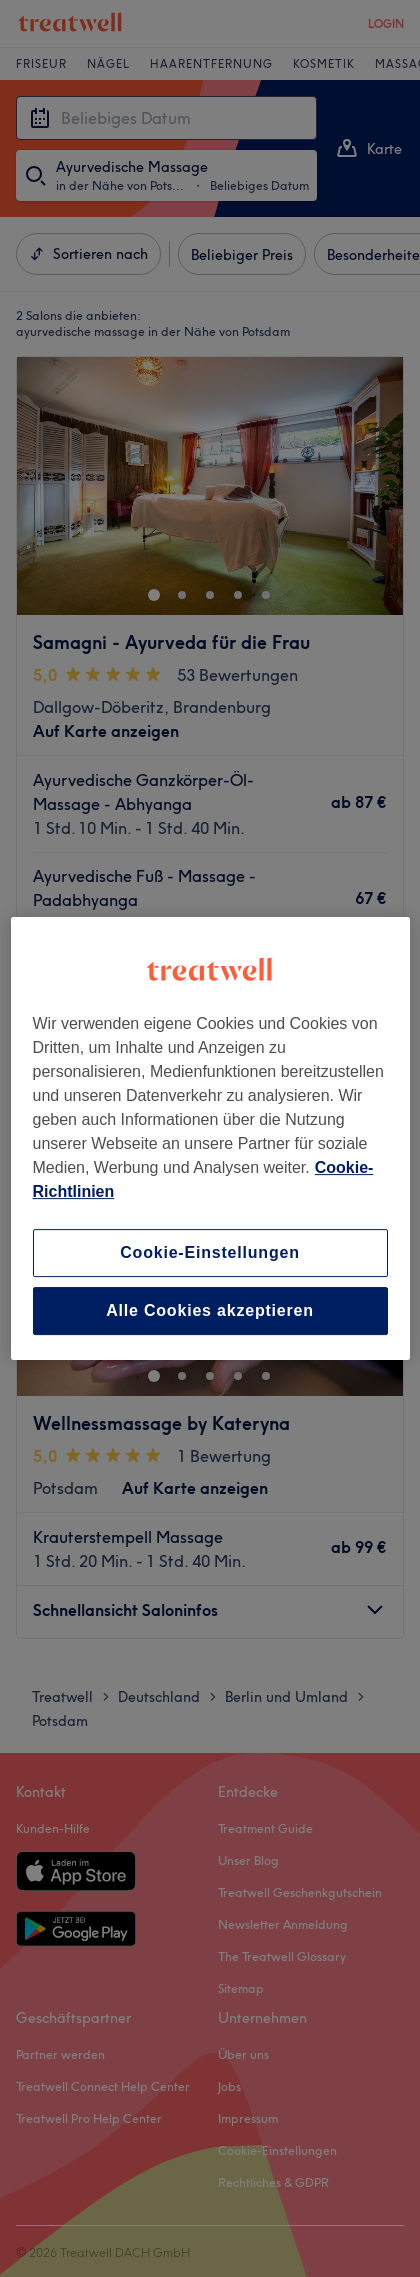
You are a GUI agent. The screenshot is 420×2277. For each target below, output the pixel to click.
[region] (210, 1139)
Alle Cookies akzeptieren (210, 1310)
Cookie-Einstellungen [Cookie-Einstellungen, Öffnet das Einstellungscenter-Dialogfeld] (210, 1252)
